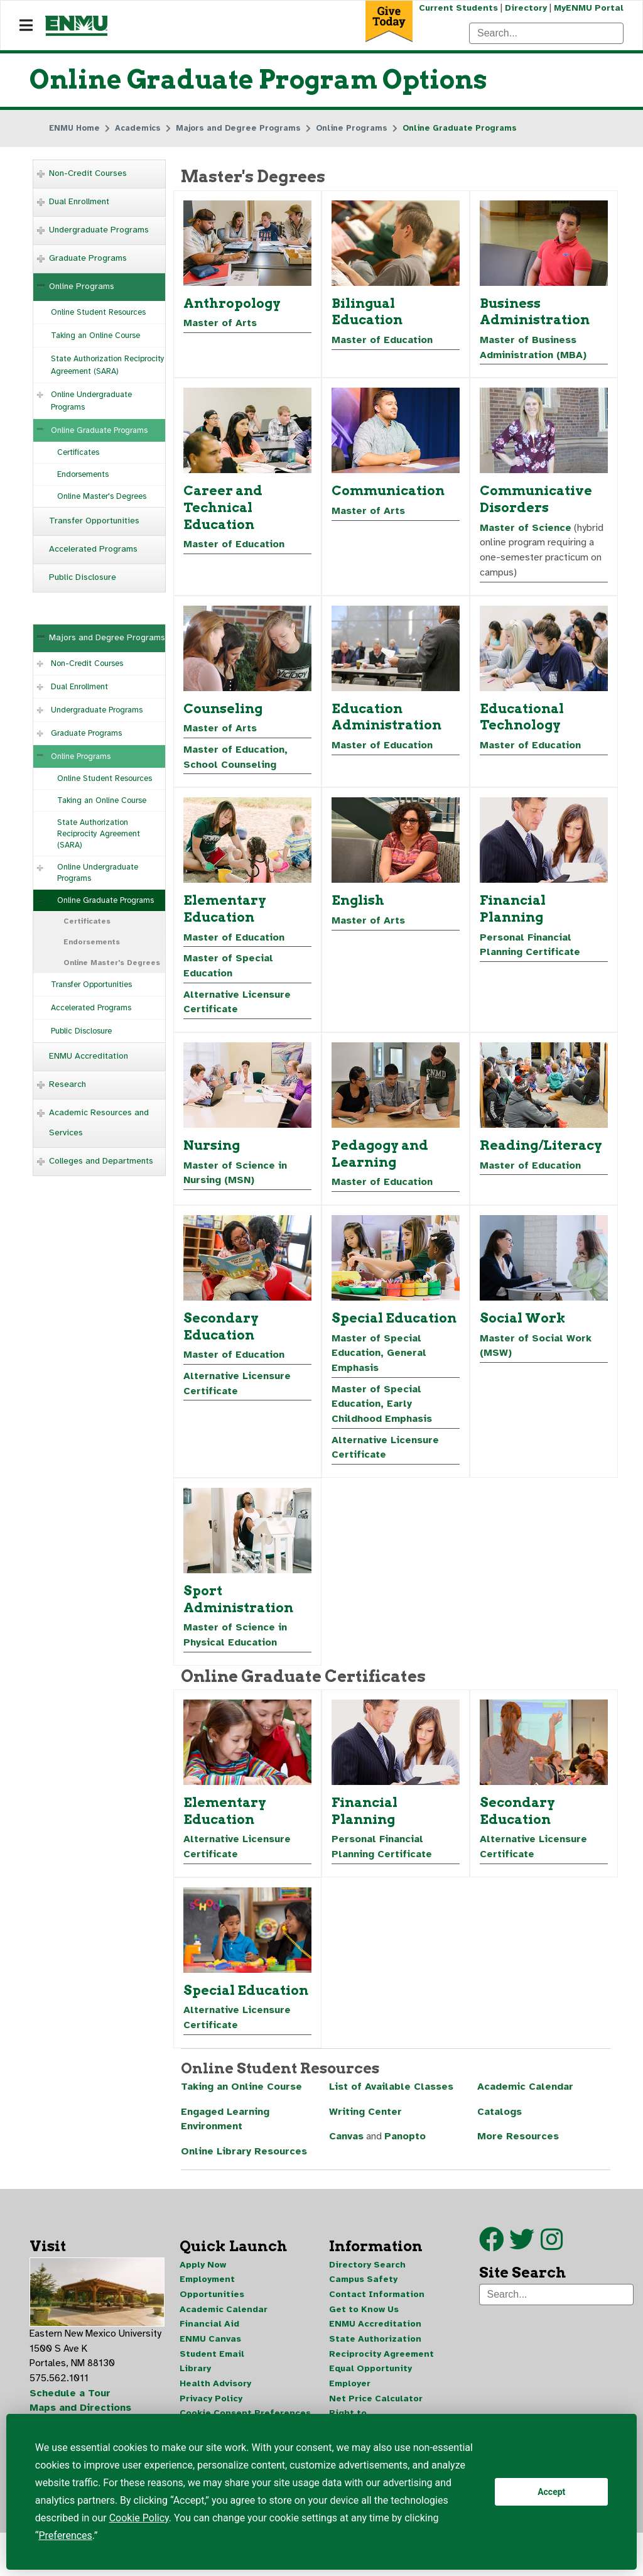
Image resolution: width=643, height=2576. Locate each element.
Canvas (347, 2148)
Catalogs (500, 2123)
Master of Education (383, 342)
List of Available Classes (392, 2098)
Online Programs (81, 286)
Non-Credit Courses (88, 173)
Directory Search (367, 2276)
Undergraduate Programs (99, 230)
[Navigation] (26, 26)
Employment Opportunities (212, 2299)
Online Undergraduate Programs (91, 401)
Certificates (78, 453)
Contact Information (376, 2306)
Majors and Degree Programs (107, 638)
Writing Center (365, 2123)
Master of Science (526, 530)
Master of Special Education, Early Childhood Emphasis (382, 1411)
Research (67, 1084)
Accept (551, 2492)
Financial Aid (209, 2337)
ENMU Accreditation (88, 1056)
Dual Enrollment (79, 202)
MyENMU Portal (589, 8)
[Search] (546, 33)
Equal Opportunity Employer (370, 2390)
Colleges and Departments (101, 1161)
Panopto (407, 2148)
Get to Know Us (364, 2322)
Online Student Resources (98, 313)
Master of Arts (220, 325)
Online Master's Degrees (101, 497)
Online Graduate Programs (99, 431)
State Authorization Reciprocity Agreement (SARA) (108, 365)
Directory (525, 8)
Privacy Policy (211, 2412)
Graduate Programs (88, 258)
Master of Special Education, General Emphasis (380, 1360)
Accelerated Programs (93, 549)
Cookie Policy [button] (139, 2518)
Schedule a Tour (70, 2407)
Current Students (457, 8)
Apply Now (203, 2276)
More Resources (518, 2148)
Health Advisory (215, 2397)
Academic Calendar (526, 2098)
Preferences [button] (65, 2535)
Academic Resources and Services (99, 1123)
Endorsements (83, 475)
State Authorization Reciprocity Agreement (381, 2359)
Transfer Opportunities (94, 521)
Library (195, 2382)
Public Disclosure (82, 577)
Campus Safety (363, 2291)
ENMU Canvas (210, 2352)
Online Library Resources (244, 2164)
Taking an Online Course (95, 336)
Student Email (212, 2367)
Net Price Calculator (376, 2412)
